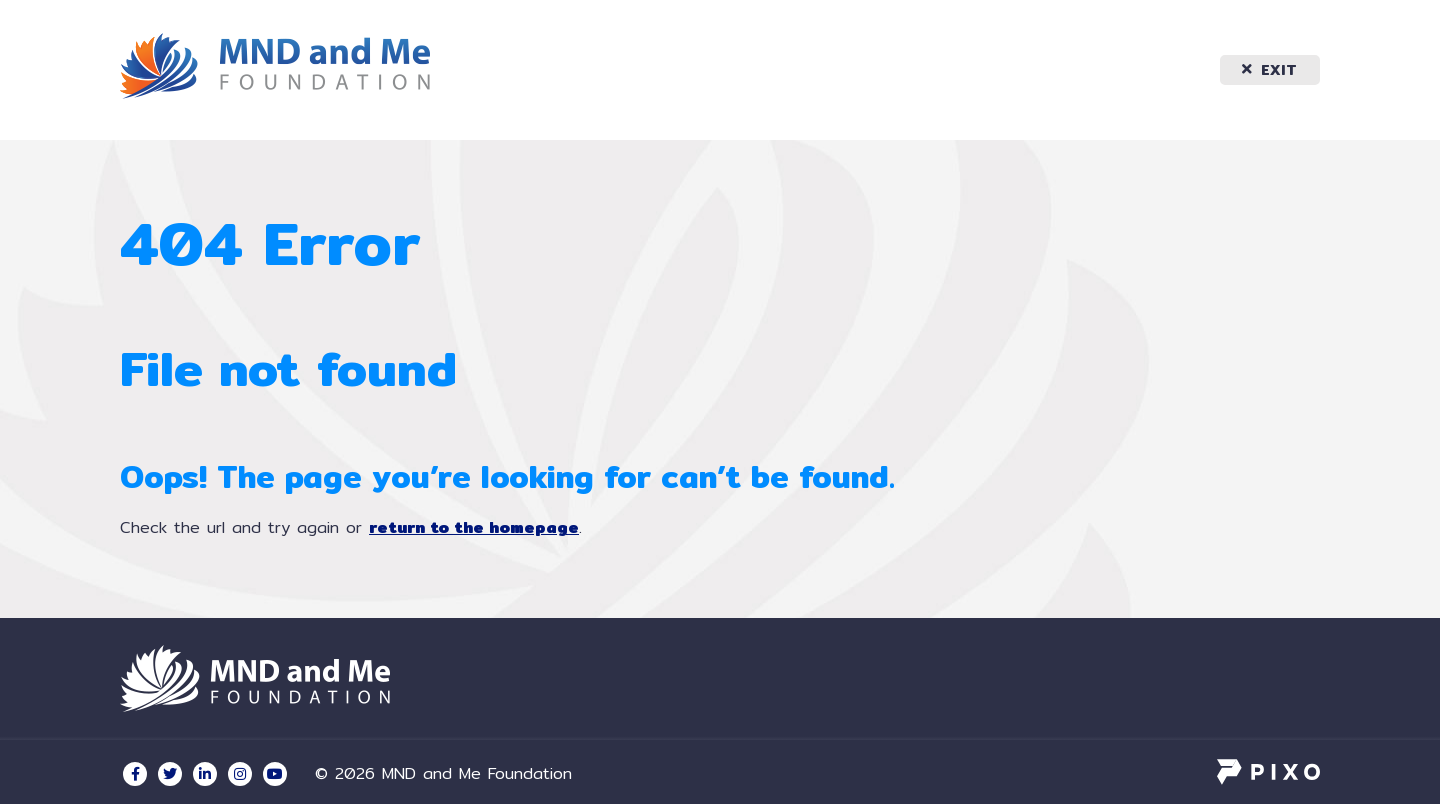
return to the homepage (474, 527)
